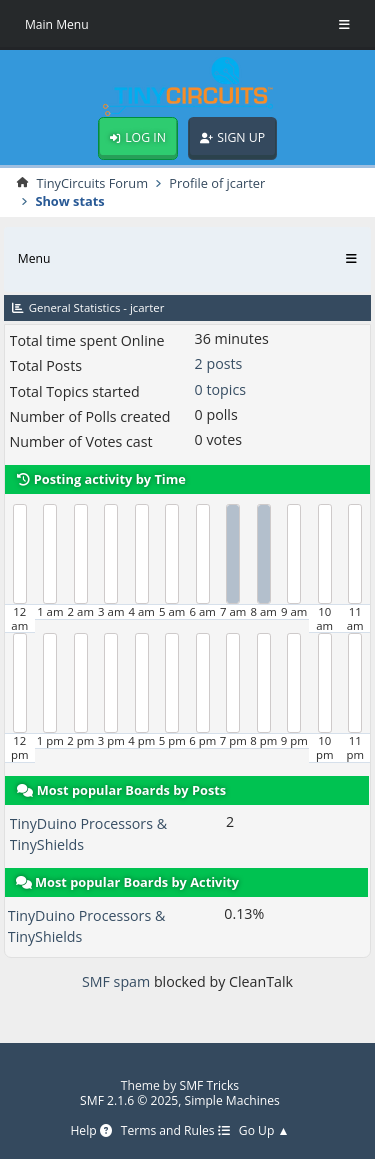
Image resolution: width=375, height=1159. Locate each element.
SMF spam (116, 981)
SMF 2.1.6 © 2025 (129, 1100)
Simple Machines (232, 1100)
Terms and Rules (175, 1131)
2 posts (219, 363)
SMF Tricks (210, 1085)
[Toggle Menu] (344, 25)
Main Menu (57, 24)
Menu (34, 258)
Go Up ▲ (264, 1131)
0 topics (220, 389)
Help (90, 1131)
